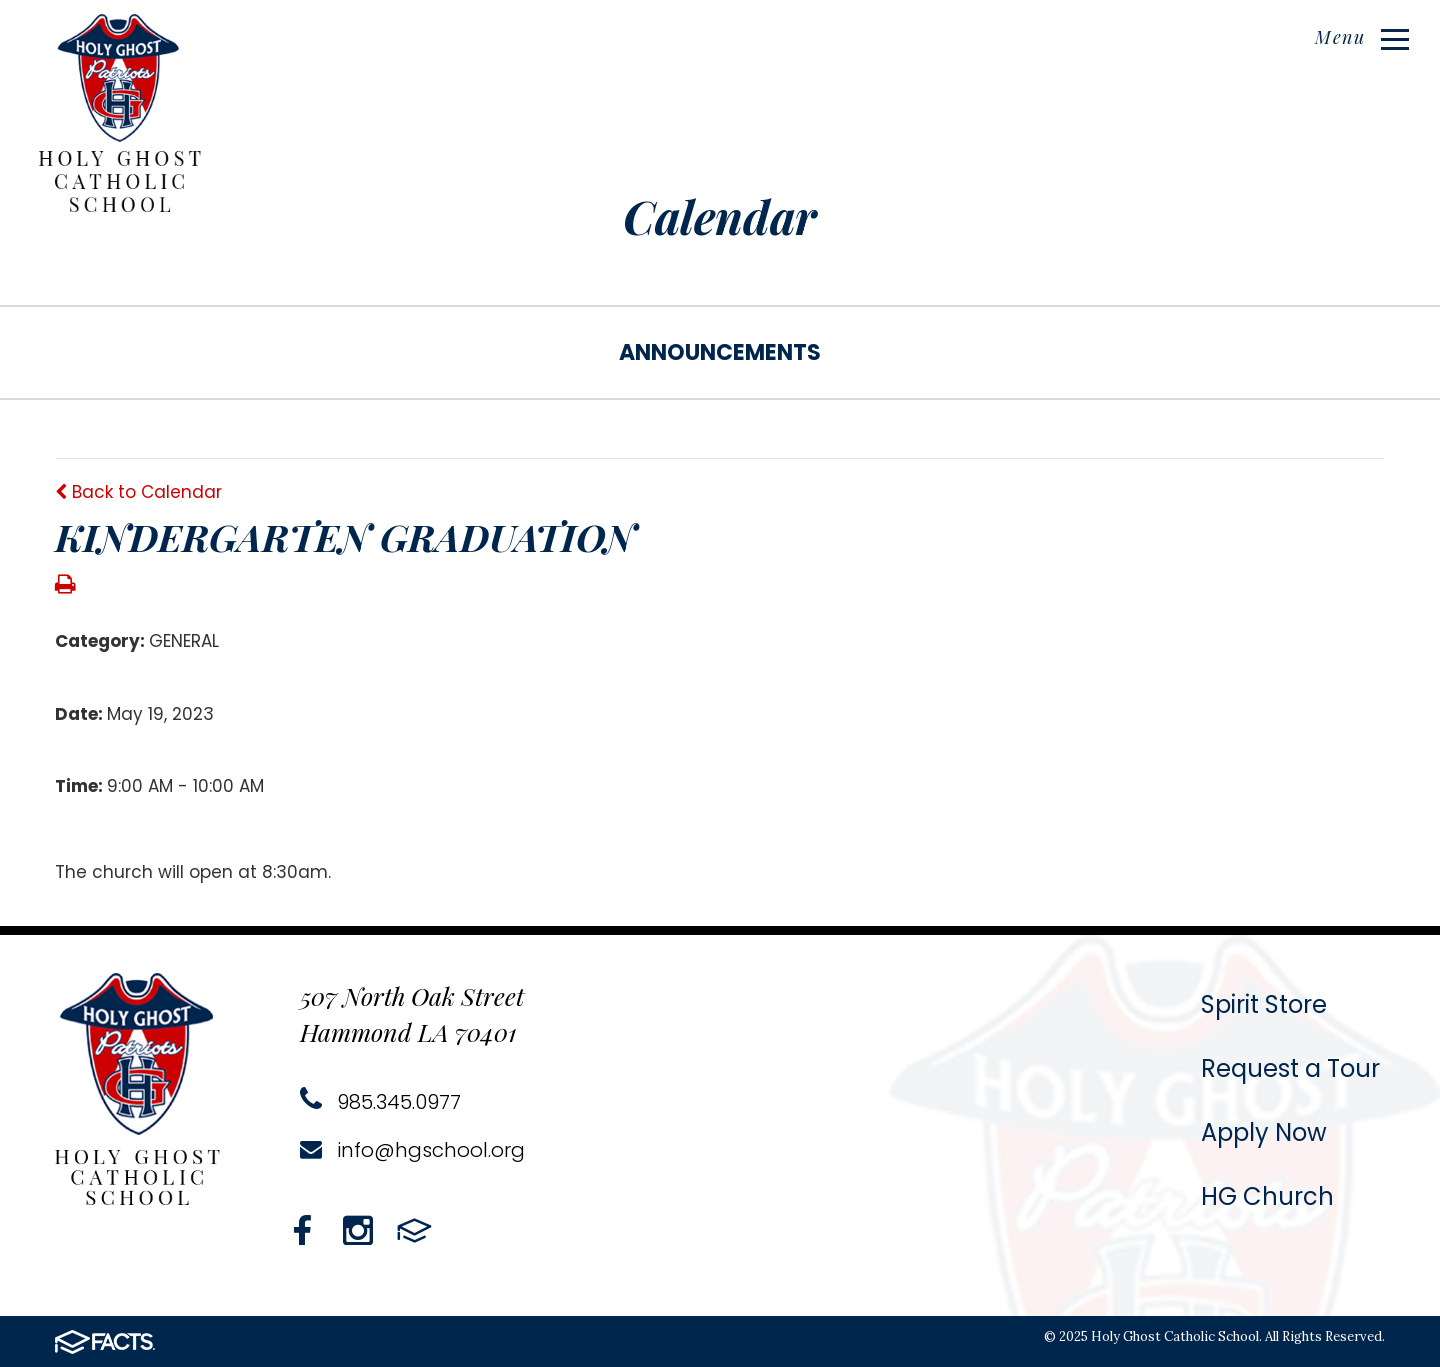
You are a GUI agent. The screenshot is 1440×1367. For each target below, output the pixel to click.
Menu (1362, 37)
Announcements (720, 352)
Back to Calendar (138, 492)
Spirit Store (1264, 1004)
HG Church (1267, 1196)
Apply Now (1264, 1132)
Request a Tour (1290, 1068)
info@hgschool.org (412, 1150)
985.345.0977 (380, 1102)
